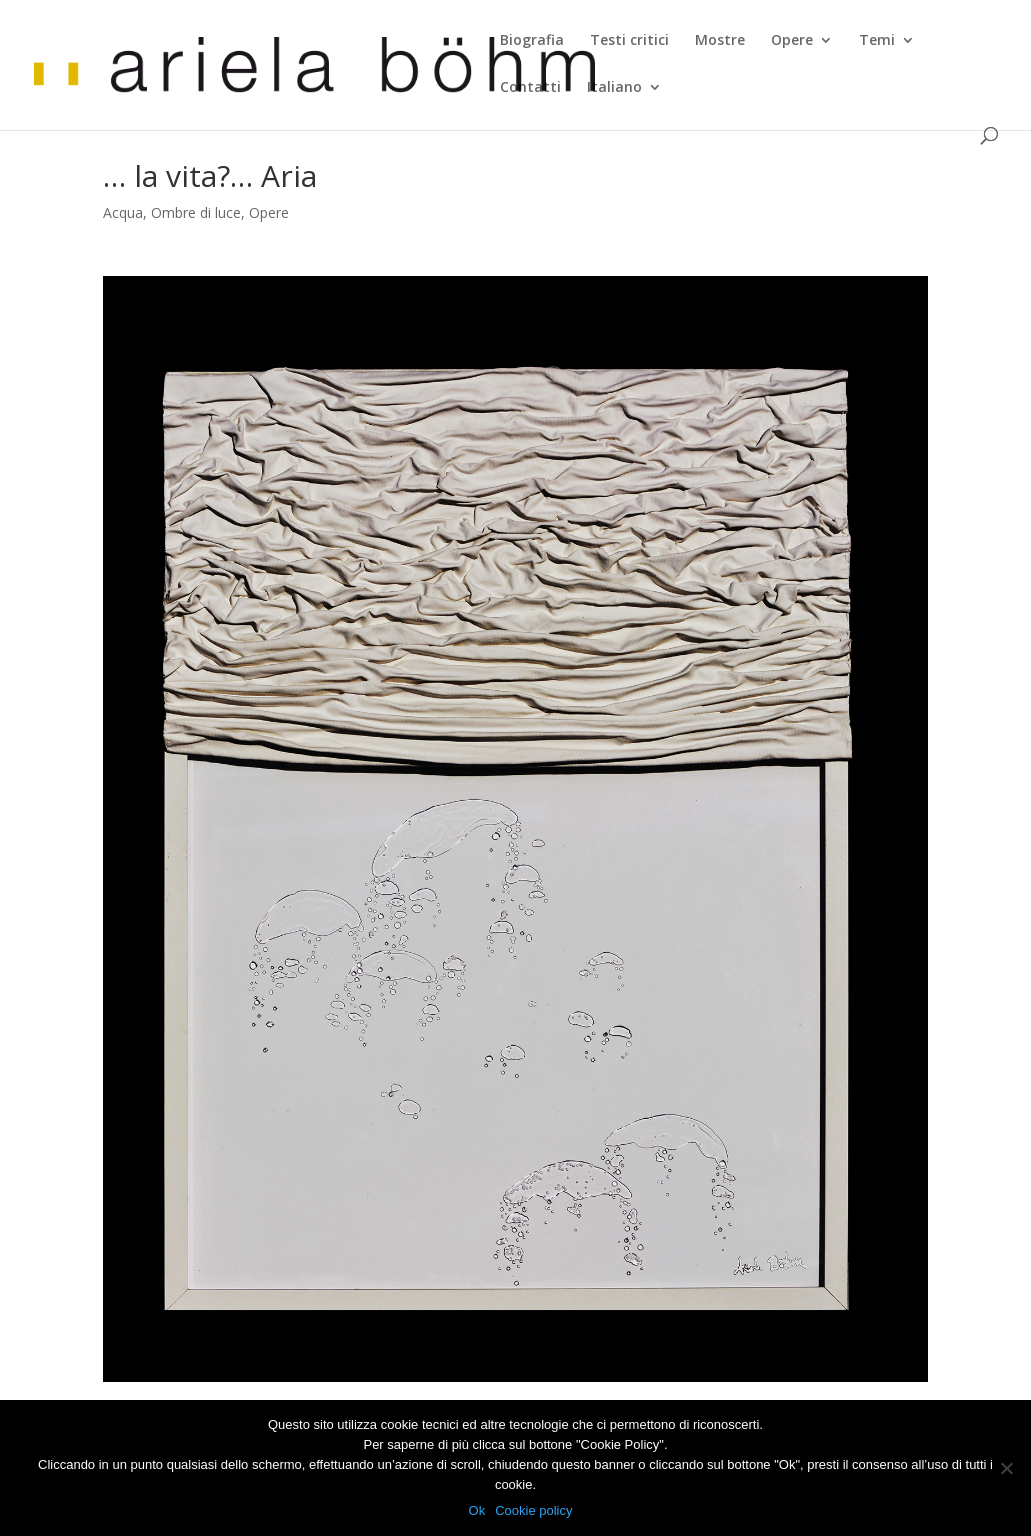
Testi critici (629, 41)
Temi (877, 41)
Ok (477, 1510)
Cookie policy (533, 1510)
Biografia (532, 41)
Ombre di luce (196, 212)
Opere (792, 41)
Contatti (530, 88)
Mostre (720, 41)
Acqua (123, 212)
